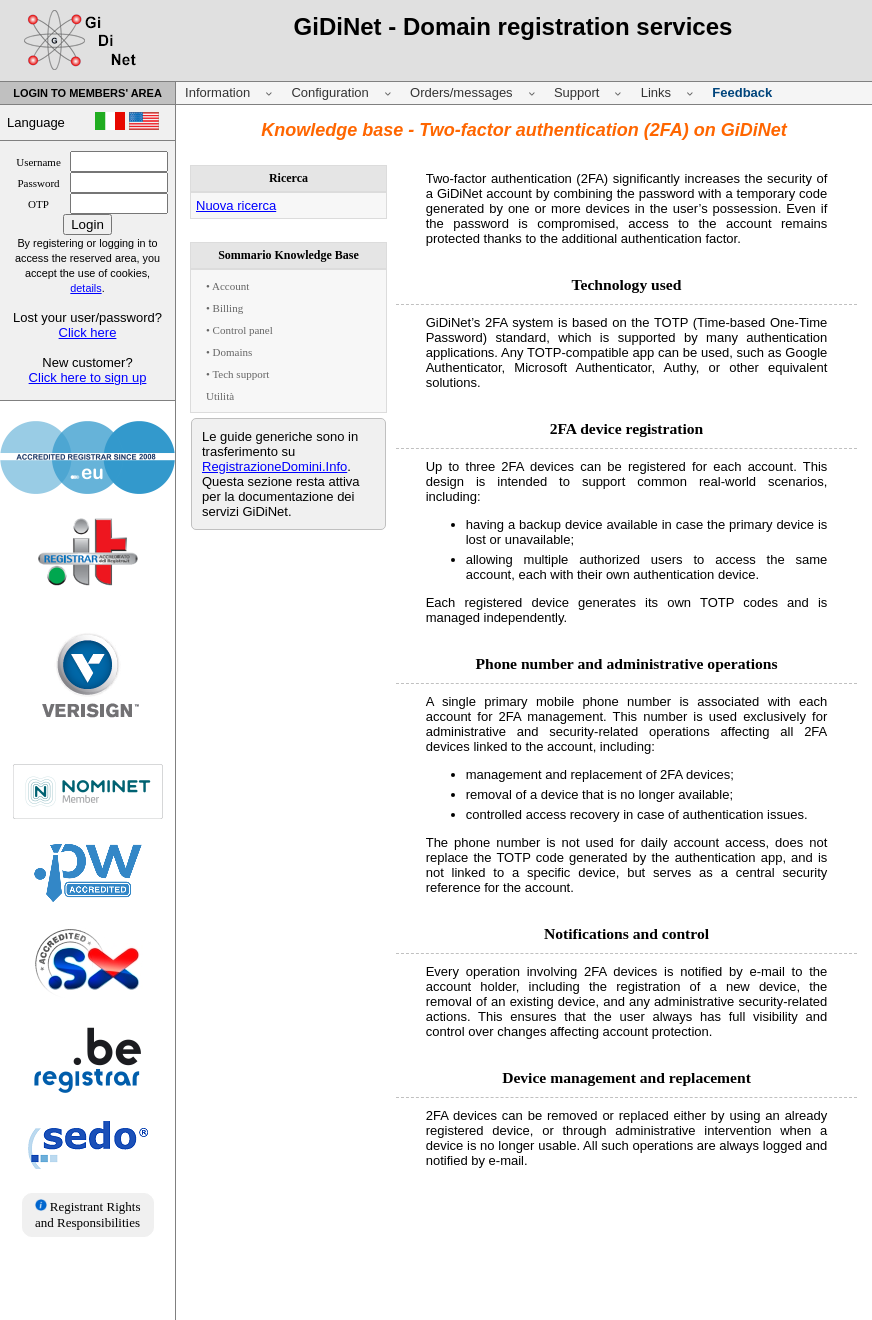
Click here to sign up (88, 377)
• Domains (229, 352)
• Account (227, 286)
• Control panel (239, 330)
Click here (88, 332)
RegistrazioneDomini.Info (274, 466)
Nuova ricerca (236, 205)
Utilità (220, 396)
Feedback (742, 92)
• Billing (224, 308)
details (85, 288)
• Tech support (237, 374)
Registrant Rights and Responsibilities (87, 1214)
